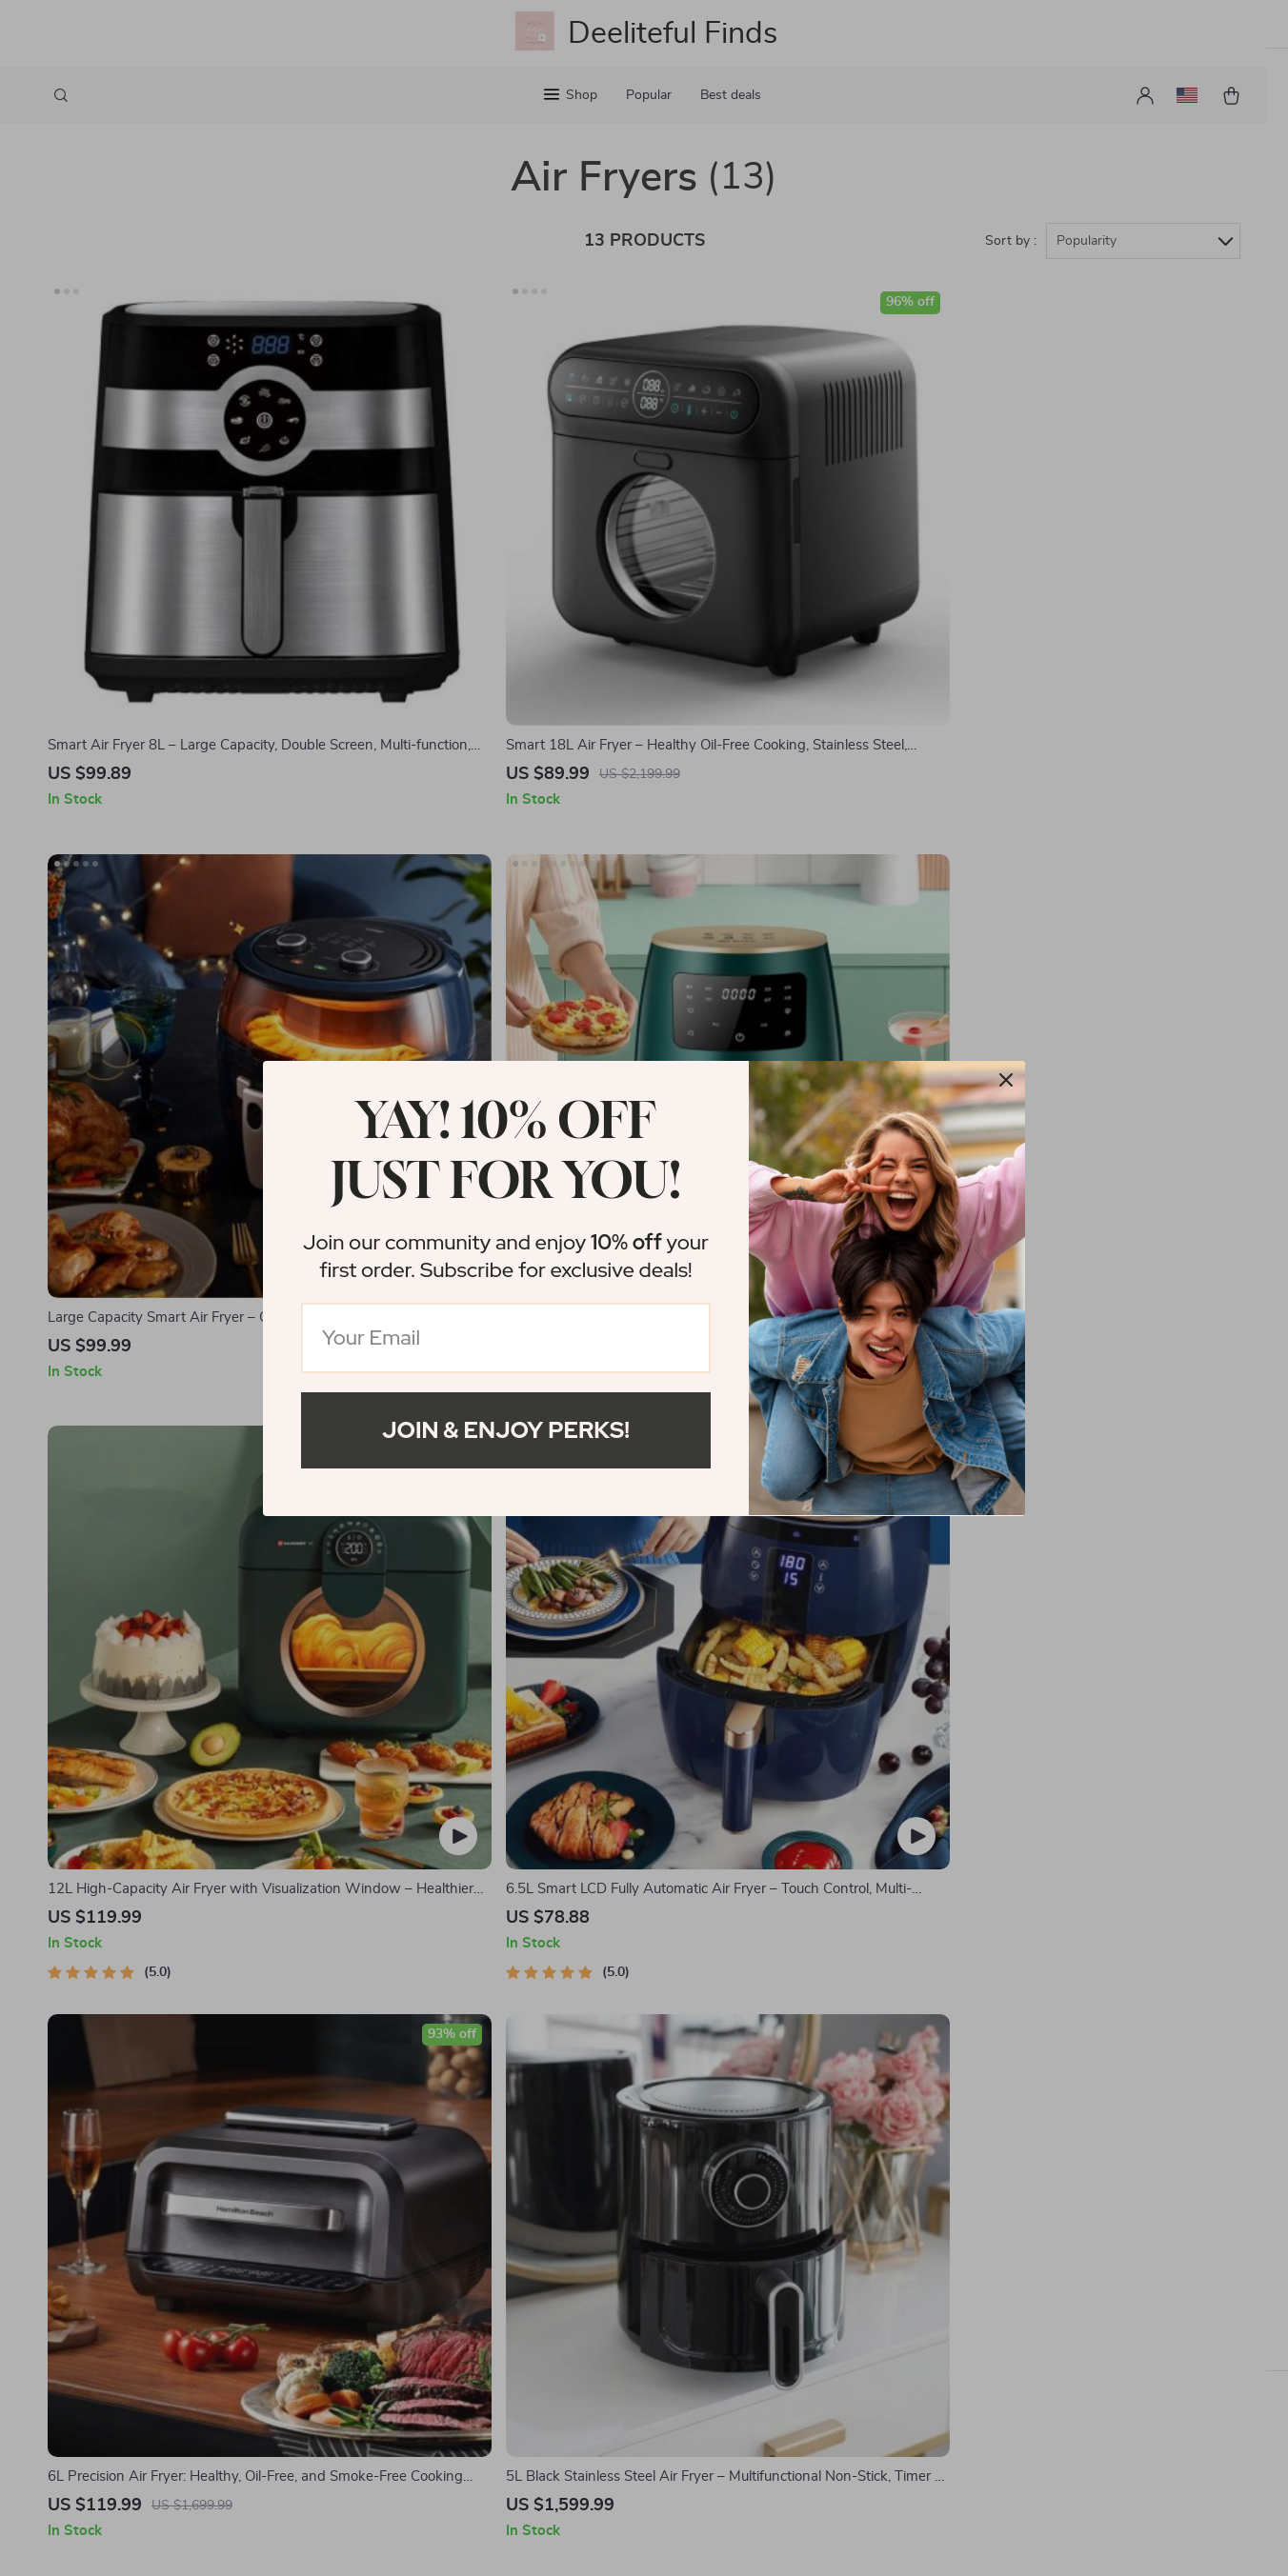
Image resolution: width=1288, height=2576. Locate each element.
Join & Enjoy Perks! (506, 1430)
